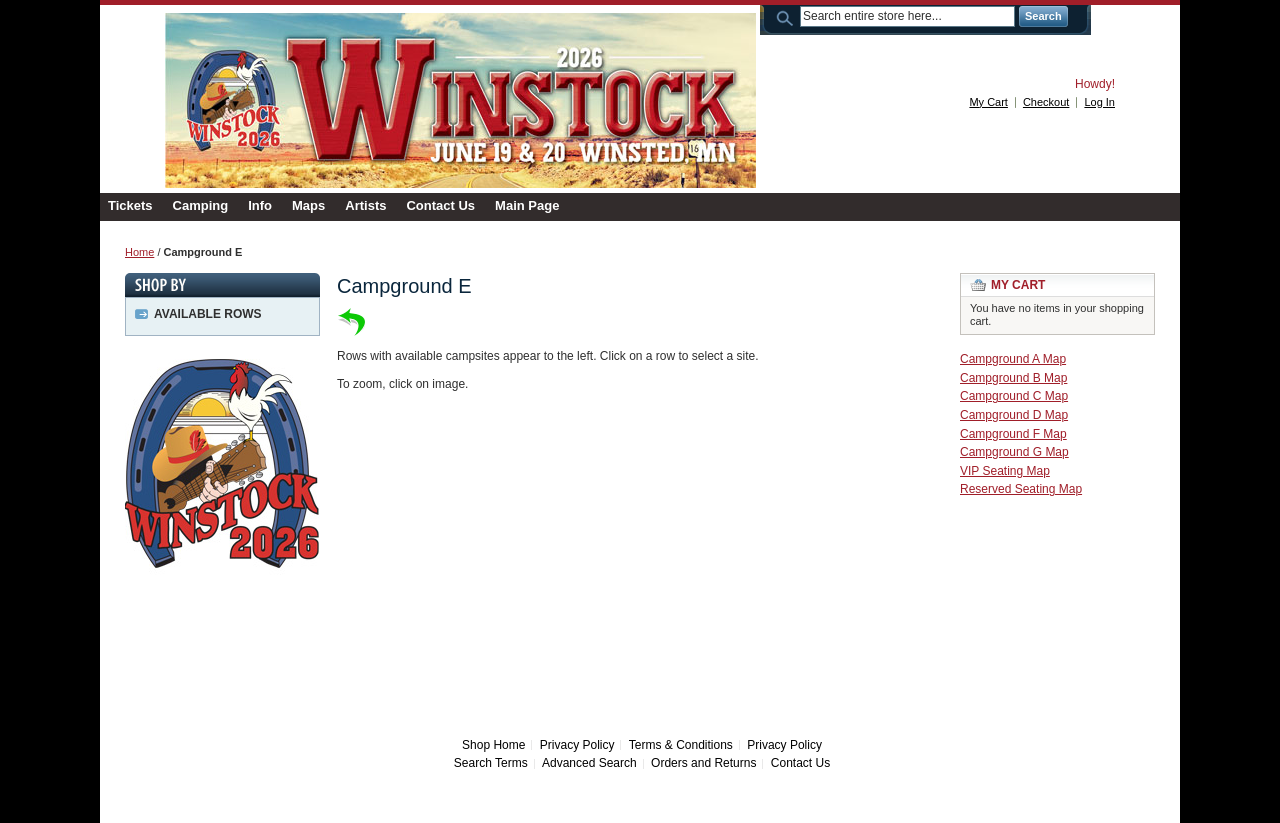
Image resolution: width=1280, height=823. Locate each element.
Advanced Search (589, 763)
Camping (201, 205)
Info (260, 205)
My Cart (988, 102)
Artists (365, 205)
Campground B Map (1013, 378)
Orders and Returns (703, 763)
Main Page (527, 205)
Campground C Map (1014, 396)
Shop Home (493, 745)
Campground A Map (1013, 359)
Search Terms (491, 763)
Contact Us (440, 205)
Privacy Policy (577, 745)
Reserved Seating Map (1021, 489)
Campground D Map (1014, 415)
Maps (308, 205)
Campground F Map (1013, 434)
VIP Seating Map (1005, 471)
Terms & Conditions (681, 745)
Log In (1099, 102)
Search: (788, 16)
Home (139, 252)
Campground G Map (1014, 452)
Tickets (130, 205)
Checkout (1046, 102)
